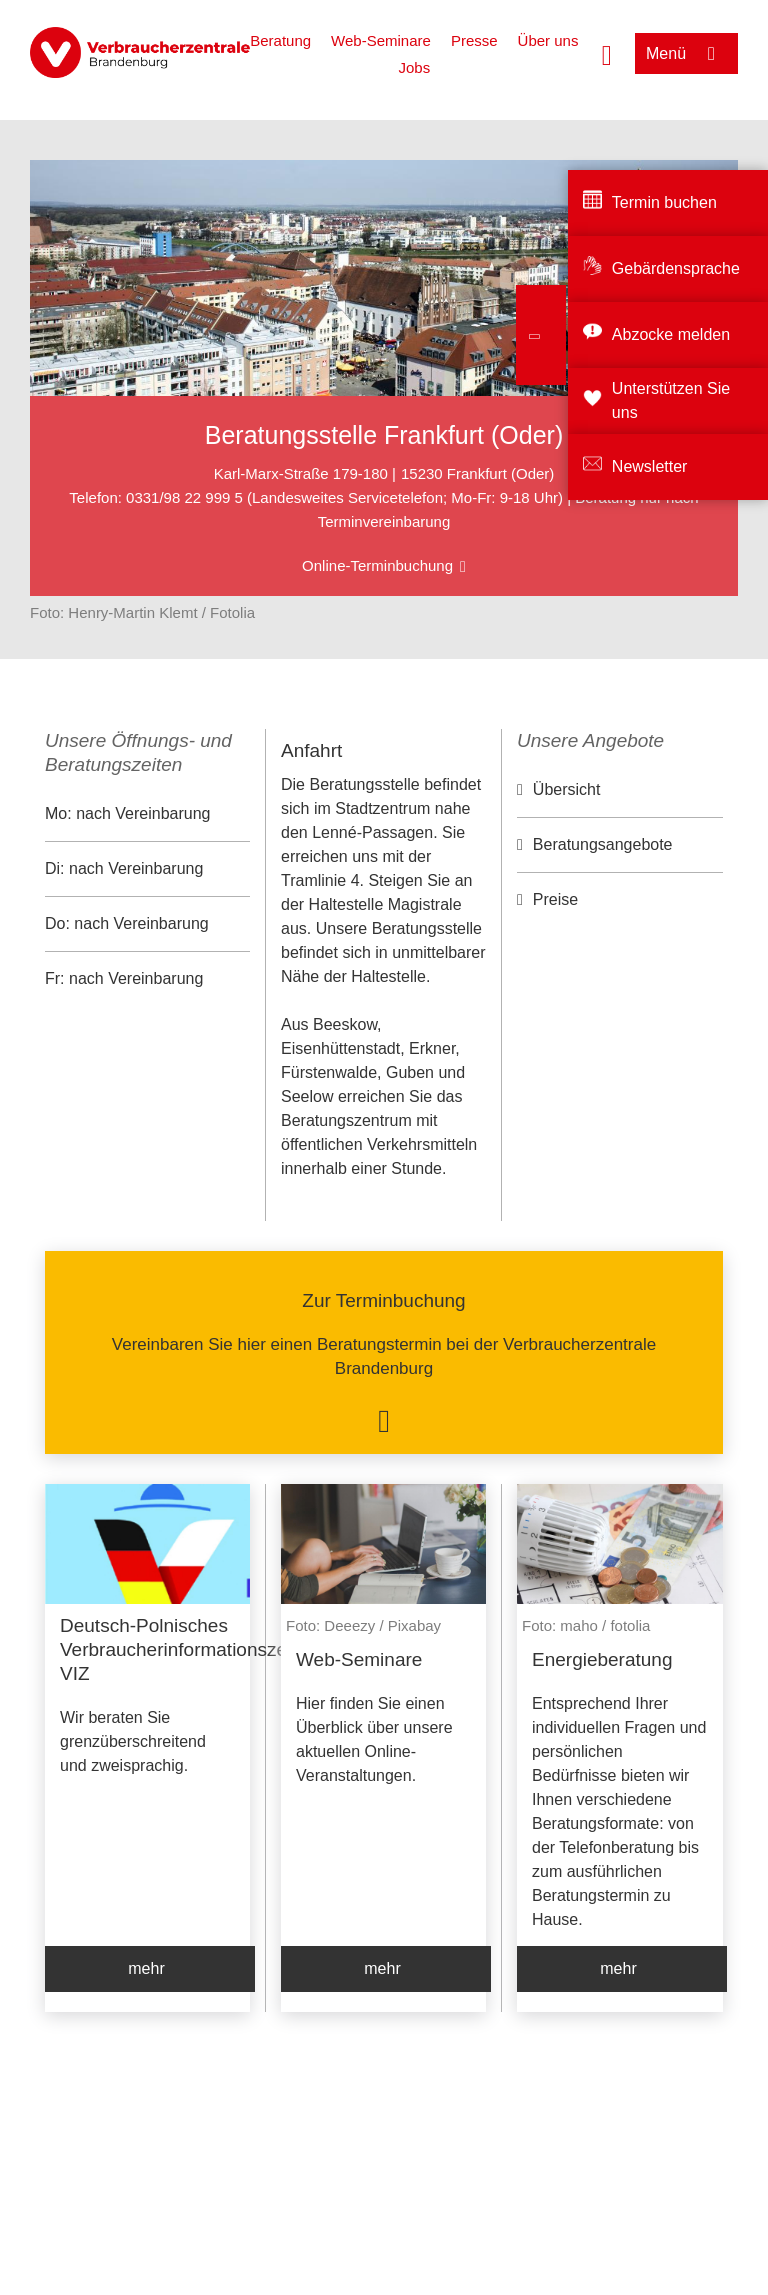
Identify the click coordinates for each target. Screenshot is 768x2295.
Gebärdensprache (676, 268)
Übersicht (567, 789)
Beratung (280, 40)
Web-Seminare (381, 40)
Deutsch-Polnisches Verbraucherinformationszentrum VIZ (198, 1649)
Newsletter (650, 466)
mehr (146, 1968)
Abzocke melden (671, 334)
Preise (555, 899)
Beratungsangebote (603, 844)
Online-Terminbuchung (377, 565)
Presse (474, 40)
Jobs (414, 67)
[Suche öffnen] (607, 53)
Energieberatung (602, 1659)
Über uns (548, 40)
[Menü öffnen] (686, 53)
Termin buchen (664, 202)
